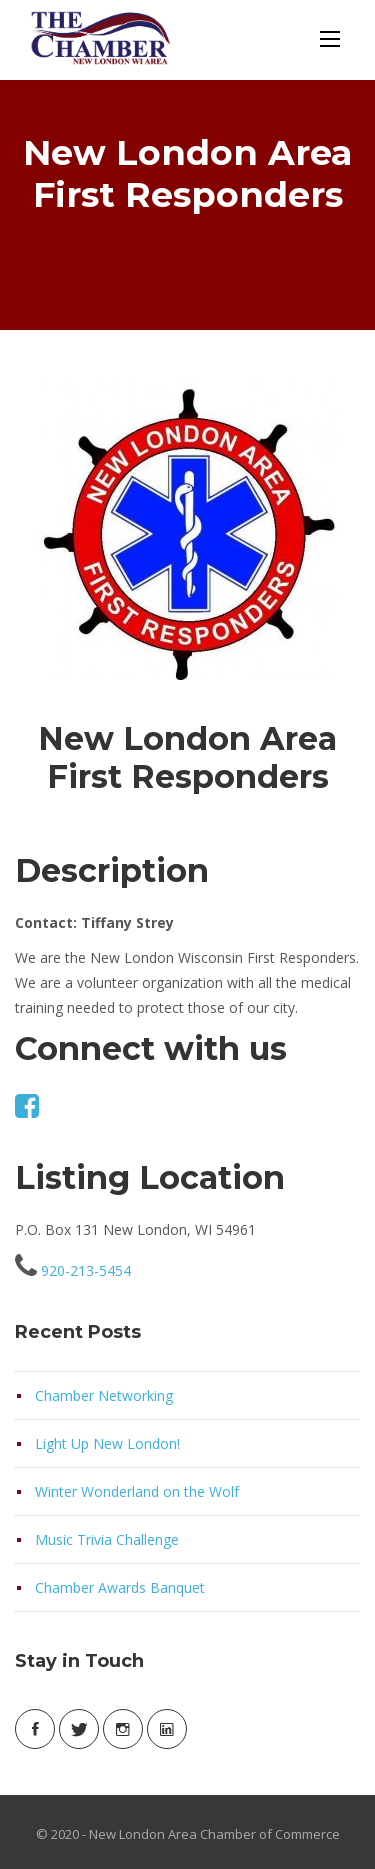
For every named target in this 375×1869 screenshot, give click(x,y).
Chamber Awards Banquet (120, 1587)
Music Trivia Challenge (107, 1539)
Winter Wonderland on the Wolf (137, 1491)
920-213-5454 (86, 1270)
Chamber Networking (104, 1395)
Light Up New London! (107, 1443)
